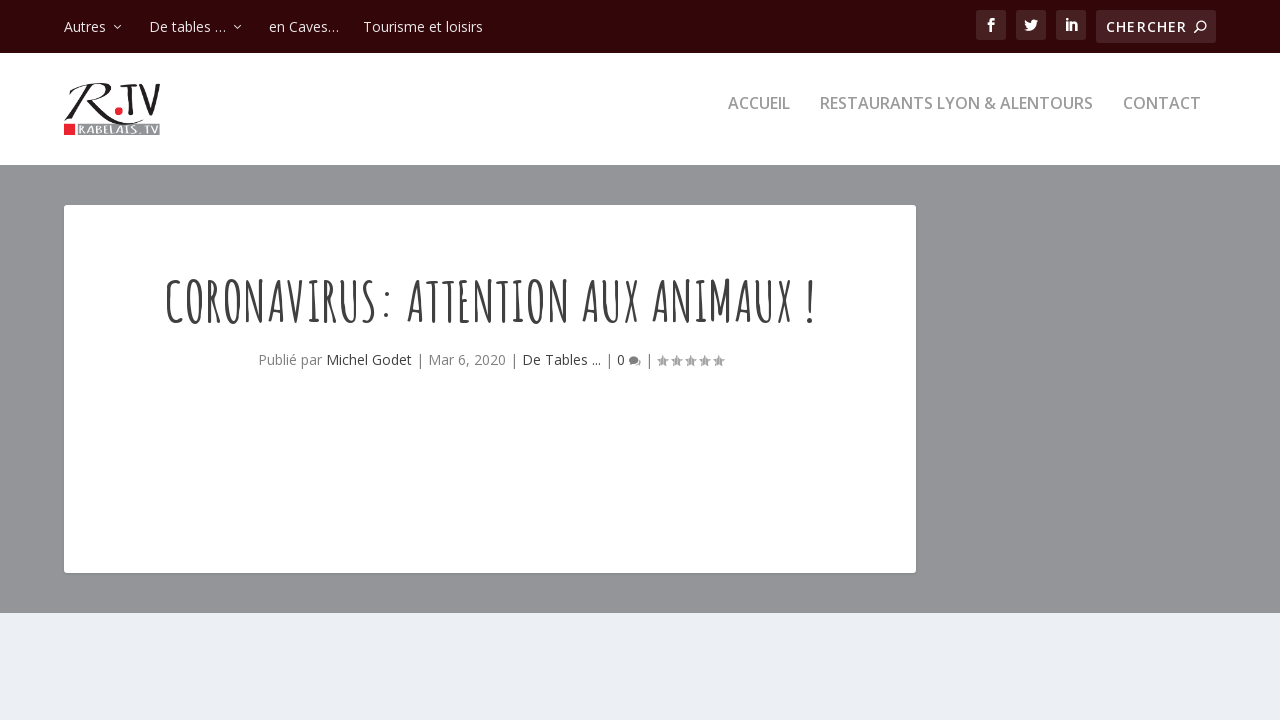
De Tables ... (561, 371)
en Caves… (304, 26)
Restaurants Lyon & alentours (956, 116)
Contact (1162, 116)
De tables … (187, 26)
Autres (85, 26)
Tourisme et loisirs (423, 26)
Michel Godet (369, 371)
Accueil (759, 116)
